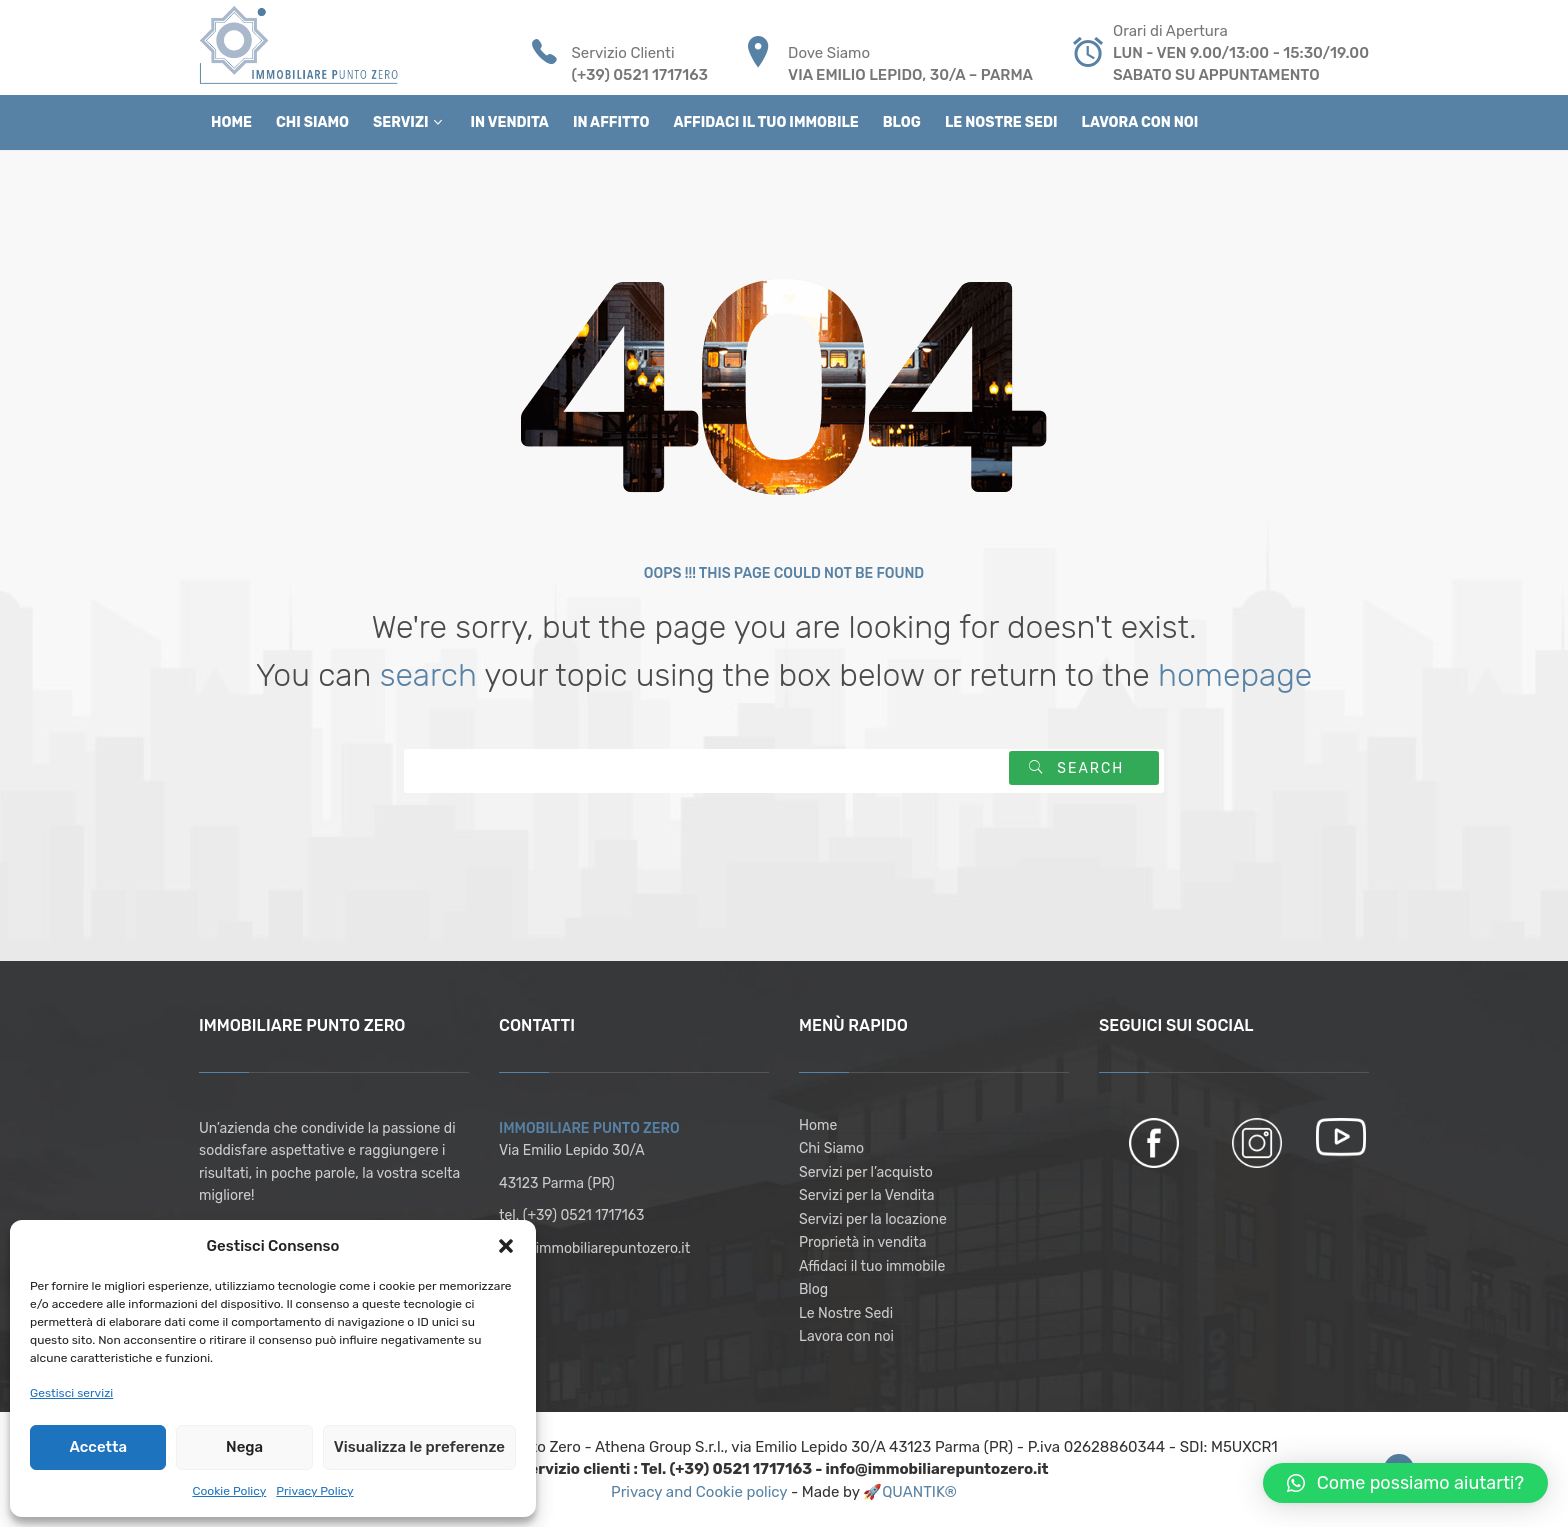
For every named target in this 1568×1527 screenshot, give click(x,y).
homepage (1235, 675)
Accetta (97, 1447)
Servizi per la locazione (873, 1219)
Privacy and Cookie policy (701, 1492)
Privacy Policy (314, 1491)
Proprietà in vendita (862, 1242)
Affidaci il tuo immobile (872, 1266)
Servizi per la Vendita (866, 1195)
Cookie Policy (229, 1491)
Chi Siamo (831, 1148)
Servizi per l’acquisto (866, 1172)
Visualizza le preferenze (419, 1447)
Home (818, 1125)
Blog (813, 1289)
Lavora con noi (846, 1336)
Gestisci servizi (71, 1393)
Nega (244, 1447)
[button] (506, 1246)
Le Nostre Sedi (846, 1313)
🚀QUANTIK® (910, 1492)
